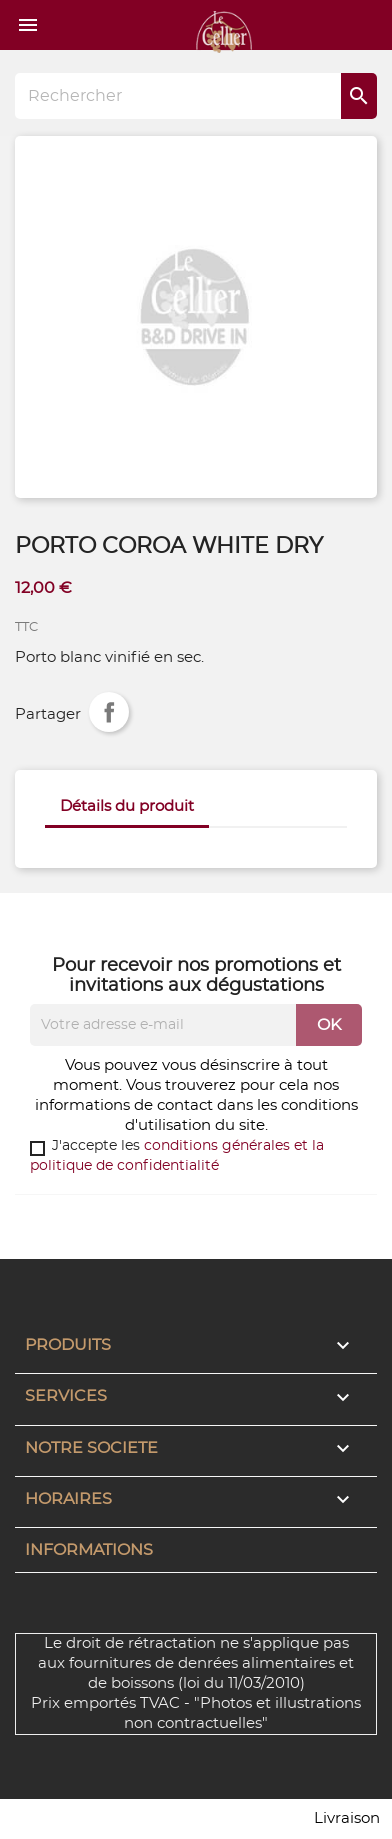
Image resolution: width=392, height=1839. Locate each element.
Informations (89, 1550)
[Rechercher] (196, 96)
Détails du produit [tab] (127, 806)
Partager (109, 712)
